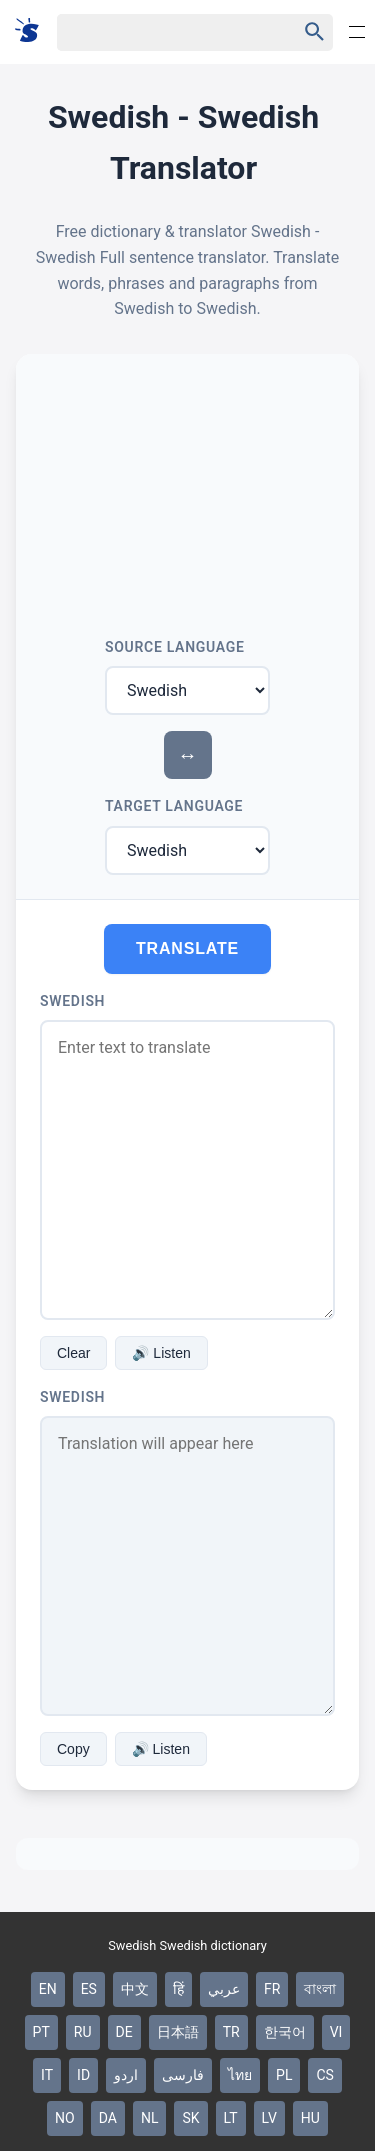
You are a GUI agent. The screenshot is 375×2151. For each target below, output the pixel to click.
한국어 (285, 2032)
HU (310, 2118)
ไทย (240, 2075)
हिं (178, 1989)
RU (83, 2032)
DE (124, 2032)
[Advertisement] (187, 488)
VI (336, 2032)
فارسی (183, 2075)
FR (272, 1989)
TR (231, 2032)
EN (48, 1989)
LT (231, 2118)
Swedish (72, 1001)
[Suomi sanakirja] (33, 31)
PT (41, 2032)
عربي (224, 1989)
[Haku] (159, 32)
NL (150, 2118)
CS (324, 2075)
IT (47, 2075)
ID (83, 2075)
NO (65, 2118)
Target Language (174, 806)
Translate (187, 948)
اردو (126, 2075)
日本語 (178, 2032)
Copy (73, 1749)
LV (269, 2118)
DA (108, 2118)
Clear (73, 1353)
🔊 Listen (161, 1353)
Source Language (175, 647)
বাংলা (320, 1989)
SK (190, 2118)
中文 (135, 1989)
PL (284, 2075)
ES (89, 1989)
